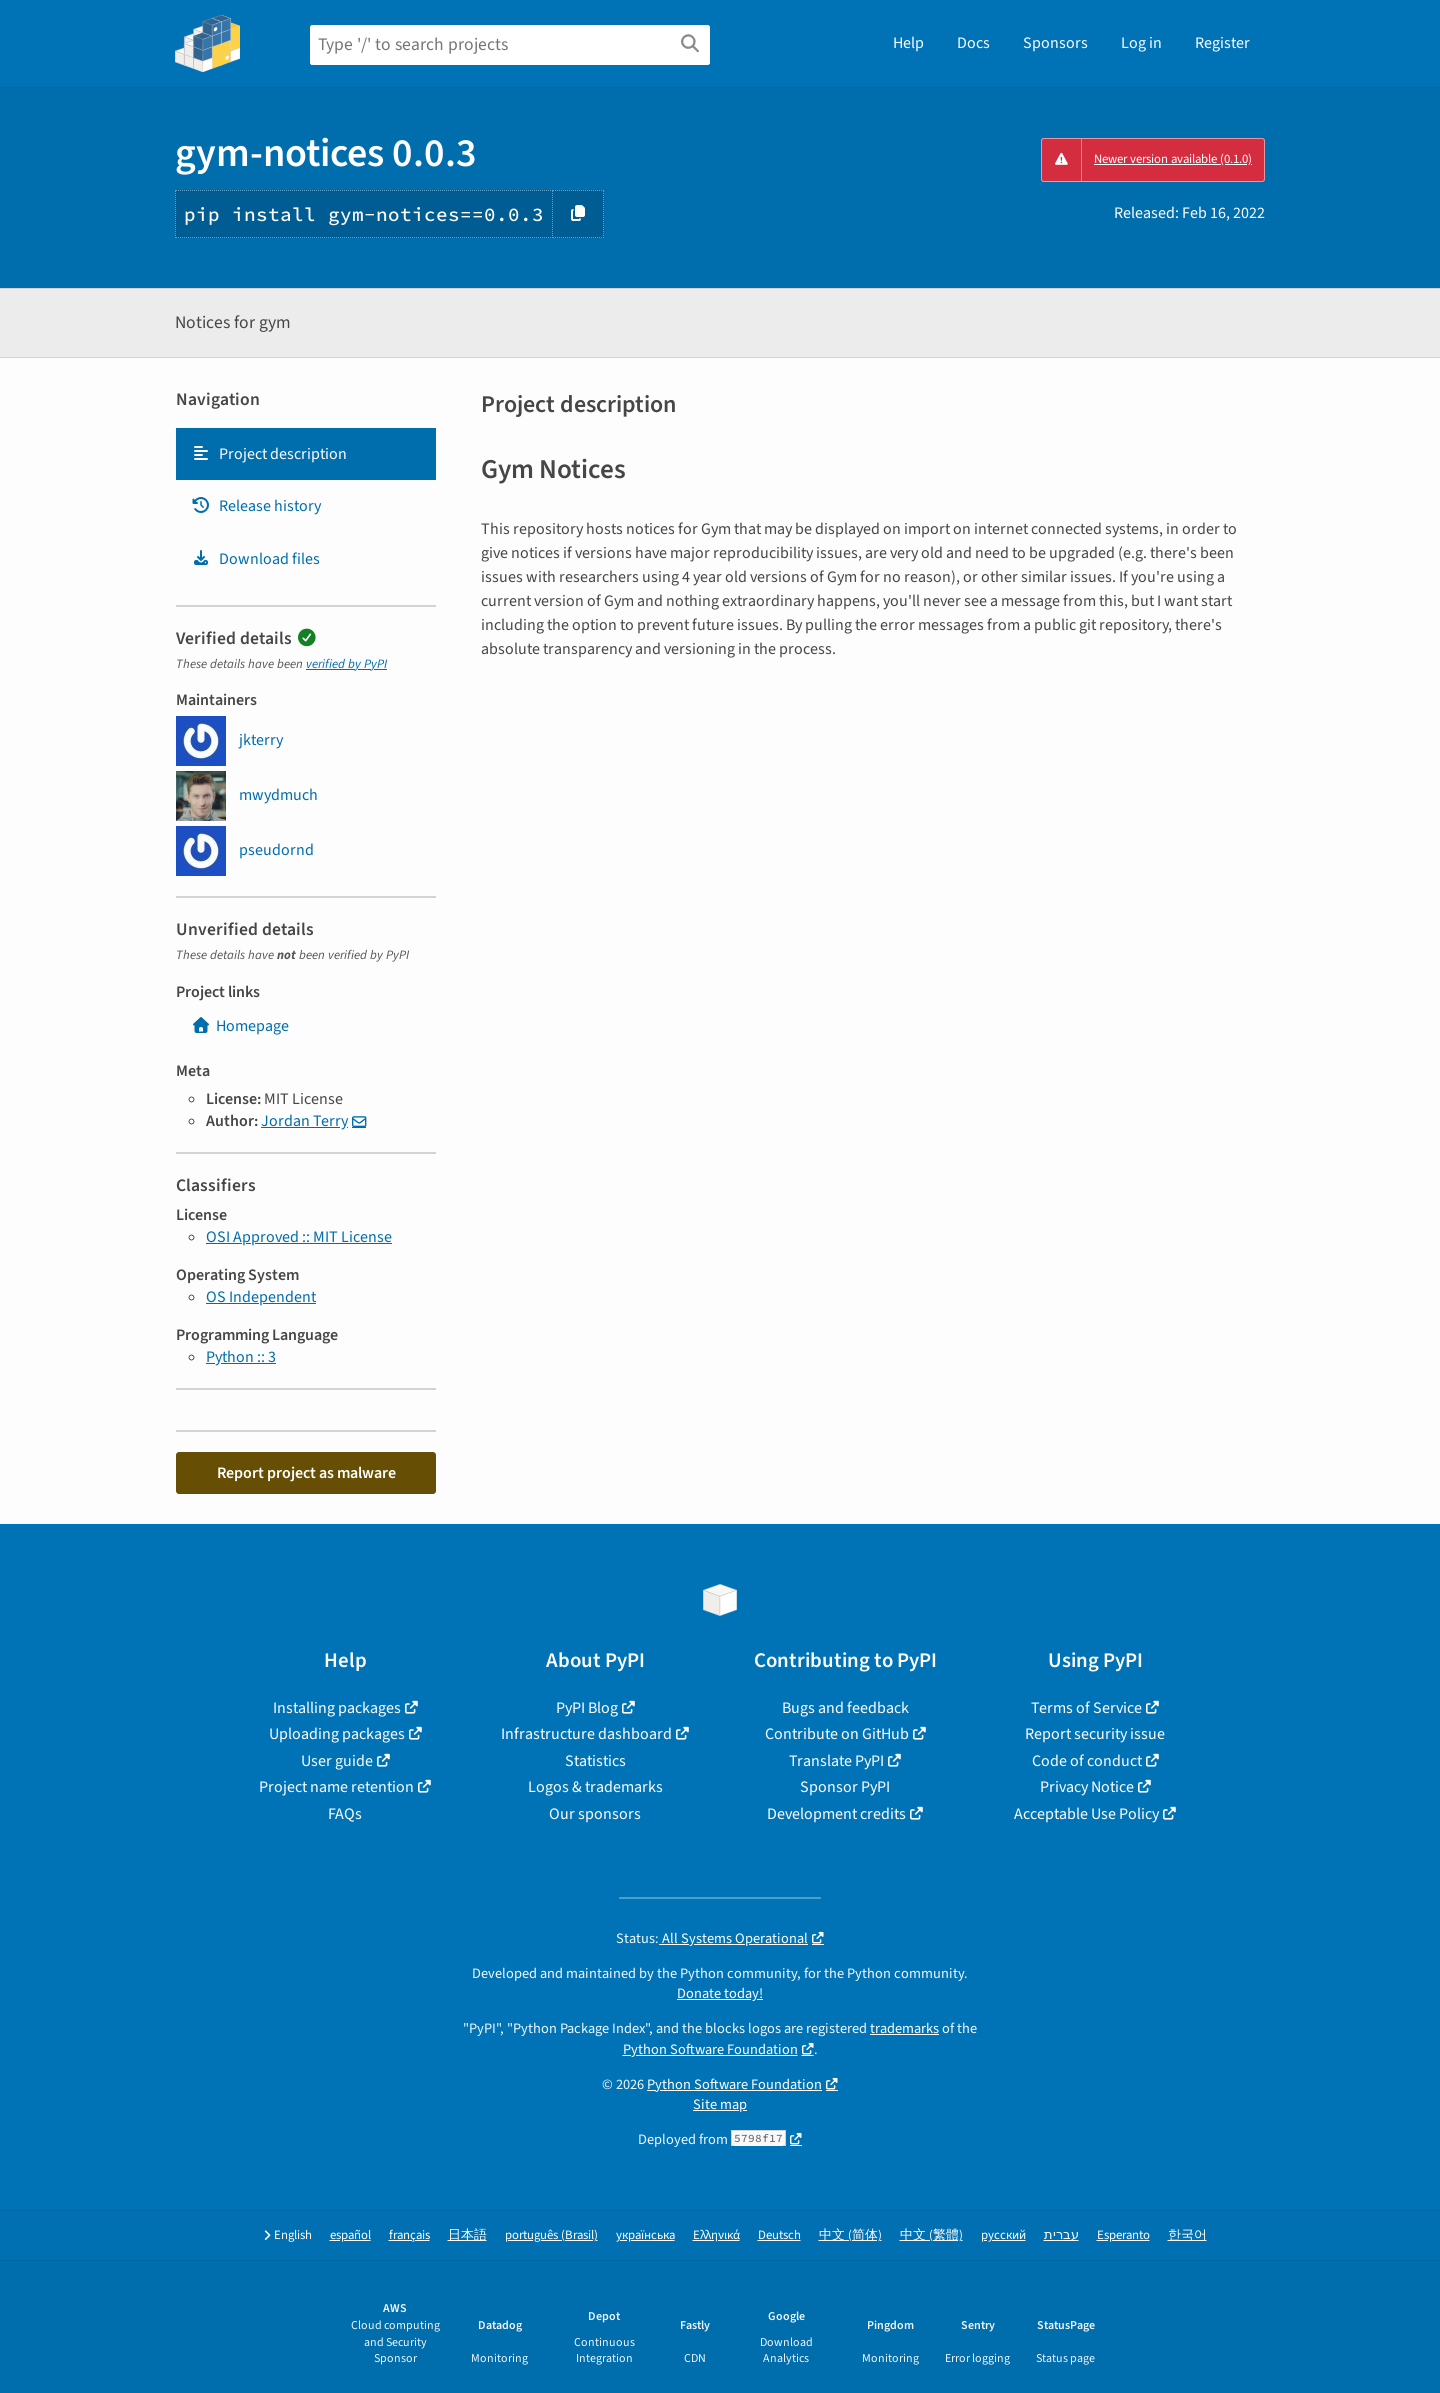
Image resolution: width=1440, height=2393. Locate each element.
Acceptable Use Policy (1086, 1814)
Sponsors (1055, 43)
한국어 (1187, 2235)
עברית (1061, 2235)
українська (645, 2235)
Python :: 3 (241, 1357)
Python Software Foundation (710, 2049)
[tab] (306, 454)
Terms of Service (1086, 1708)
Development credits (836, 1814)
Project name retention (336, 1787)
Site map (720, 2104)
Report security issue (1095, 1734)
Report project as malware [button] (306, 1473)
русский (1003, 2235)
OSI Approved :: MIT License (299, 1237)
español (350, 2235)
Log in (1141, 43)
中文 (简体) (850, 2235)
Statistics (595, 1761)
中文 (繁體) (931, 2235)
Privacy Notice (1087, 1787)
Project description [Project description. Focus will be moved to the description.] (269, 454)
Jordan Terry (304, 1121)
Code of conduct (1087, 1761)
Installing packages (337, 1708)
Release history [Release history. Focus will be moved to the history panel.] (256, 506)
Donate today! (720, 1993)
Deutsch (779, 2235)
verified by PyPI (346, 664)
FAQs (345, 1814)
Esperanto (1123, 2235)
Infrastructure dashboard (586, 1734)
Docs (973, 43)
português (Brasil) (551, 2235)
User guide (337, 1761)
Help (908, 43)
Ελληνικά (716, 2235)
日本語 (467, 2235)
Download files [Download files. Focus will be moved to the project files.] (255, 559)
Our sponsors (595, 1814)
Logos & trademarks (595, 1787)
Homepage (240, 1026)
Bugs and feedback (845, 1708)
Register (1222, 43)
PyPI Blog (587, 1708)
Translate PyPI (836, 1761)
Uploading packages (337, 1734)
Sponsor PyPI (845, 1787)
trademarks (904, 2028)
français (409, 2235)
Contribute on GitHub (837, 1734)
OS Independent (261, 1297)
